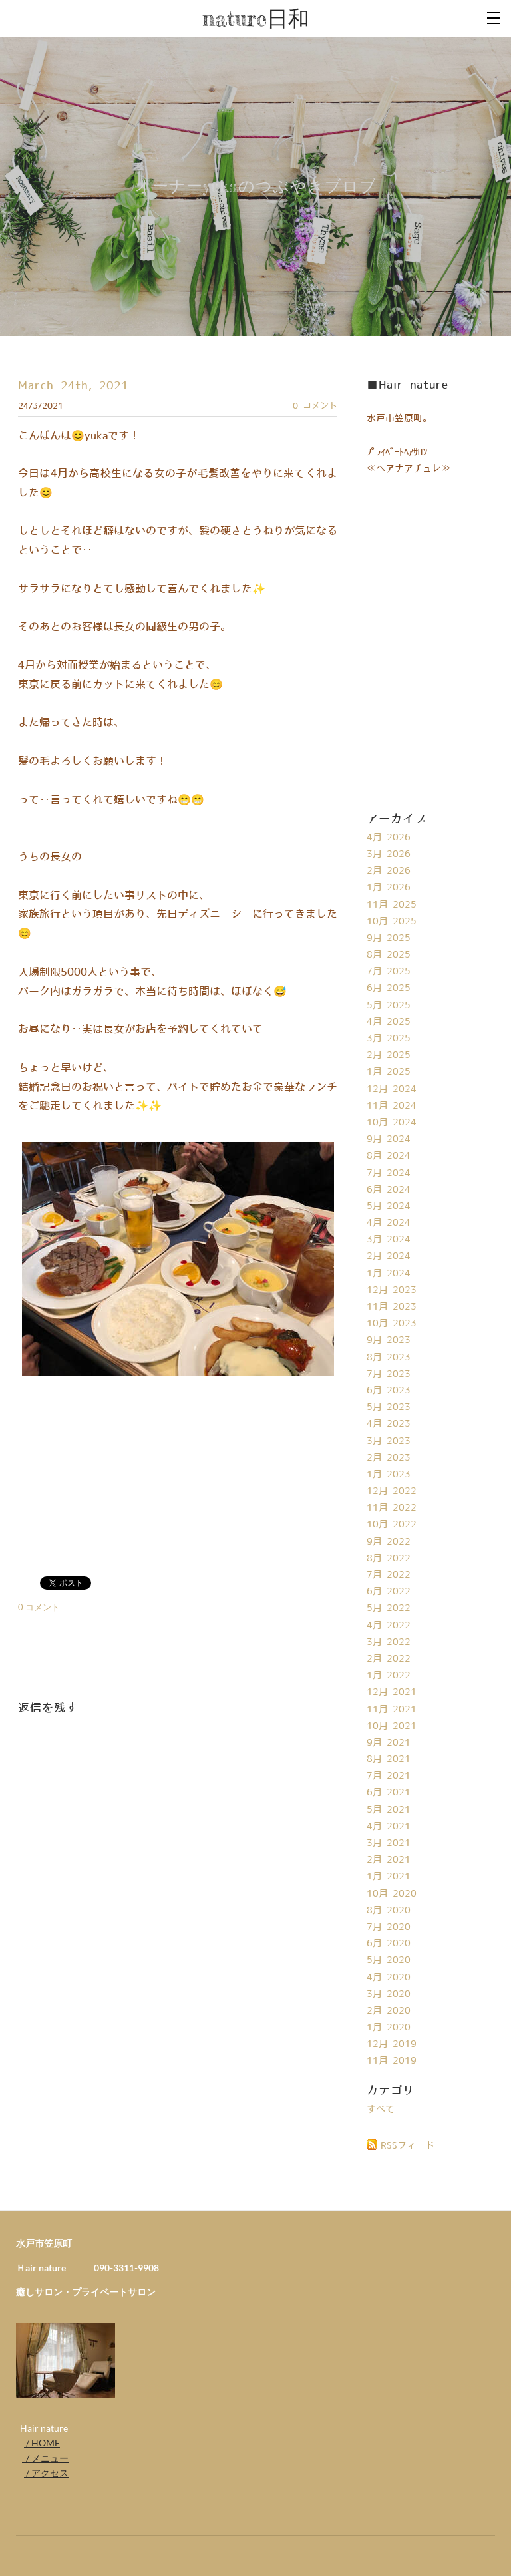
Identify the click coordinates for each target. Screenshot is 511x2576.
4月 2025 (389, 1022)
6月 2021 (389, 1792)
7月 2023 (389, 1374)
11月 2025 (392, 905)
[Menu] (494, 16)
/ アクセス (46, 2472)
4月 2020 (389, 1977)
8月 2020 (389, 1910)
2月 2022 (389, 1659)
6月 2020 (389, 1943)
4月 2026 (389, 837)
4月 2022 (389, 1625)
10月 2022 (392, 1524)
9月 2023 (389, 1340)
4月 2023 (389, 1424)
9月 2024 (389, 1139)
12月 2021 (392, 1692)
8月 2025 (389, 955)
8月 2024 (389, 1156)
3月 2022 (389, 1642)
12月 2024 (392, 1089)
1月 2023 (389, 1474)
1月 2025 (389, 1072)
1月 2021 (389, 1876)
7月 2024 (389, 1173)
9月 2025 (389, 938)
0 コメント (315, 406)
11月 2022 (392, 1508)
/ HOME (42, 2442)
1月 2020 (389, 2027)
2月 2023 (389, 1458)
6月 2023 (389, 1390)
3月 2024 (389, 1239)
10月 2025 (392, 921)
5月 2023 (389, 1407)
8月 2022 (389, 1558)
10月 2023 (392, 1323)
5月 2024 (389, 1206)
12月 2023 (392, 1290)
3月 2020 (389, 1994)
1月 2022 (389, 1675)
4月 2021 (389, 1826)
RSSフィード (407, 2146)
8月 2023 (389, 1357)
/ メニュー (45, 2458)
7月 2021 (389, 1776)
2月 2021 (389, 1860)
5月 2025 (389, 1005)
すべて (381, 2109)
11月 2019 (392, 2061)
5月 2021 (389, 1810)
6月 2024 (389, 1190)
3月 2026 (389, 854)
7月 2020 (389, 1927)
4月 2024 (389, 1223)
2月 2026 (389, 871)
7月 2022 (389, 1575)
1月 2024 (389, 1273)
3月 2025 (389, 1038)
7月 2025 (389, 971)
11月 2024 (392, 1106)
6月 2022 (389, 1591)
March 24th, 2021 (73, 386)
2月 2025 (389, 1055)
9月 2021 (389, 1743)
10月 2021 (392, 1726)
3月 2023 (389, 1441)
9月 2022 (389, 1542)
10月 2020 (392, 1894)
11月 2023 (392, 1307)
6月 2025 (389, 988)
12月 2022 (392, 1491)
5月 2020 (389, 1960)
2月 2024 (389, 1256)
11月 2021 (392, 1709)
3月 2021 (389, 1843)
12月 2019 (392, 2044)
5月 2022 (389, 1608)
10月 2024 (392, 1122)
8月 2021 (389, 1759)
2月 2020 (389, 2011)
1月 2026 (389, 887)
